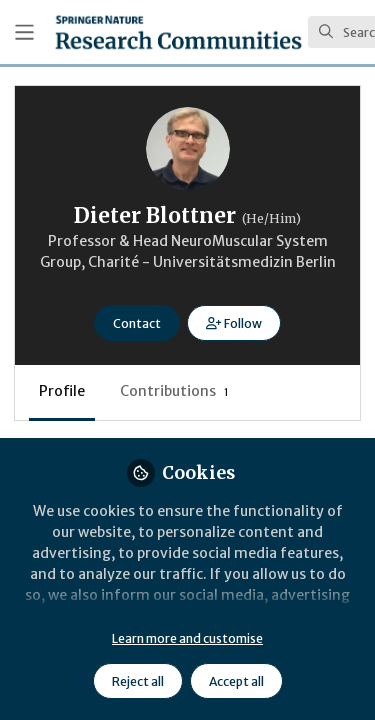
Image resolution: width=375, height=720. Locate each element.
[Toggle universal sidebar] (24, 32)
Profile (62, 391)
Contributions (174, 391)
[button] (233, 323)
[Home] (178, 32)
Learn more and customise (187, 638)
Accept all (236, 681)
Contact (137, 323)
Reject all (138, 681)
